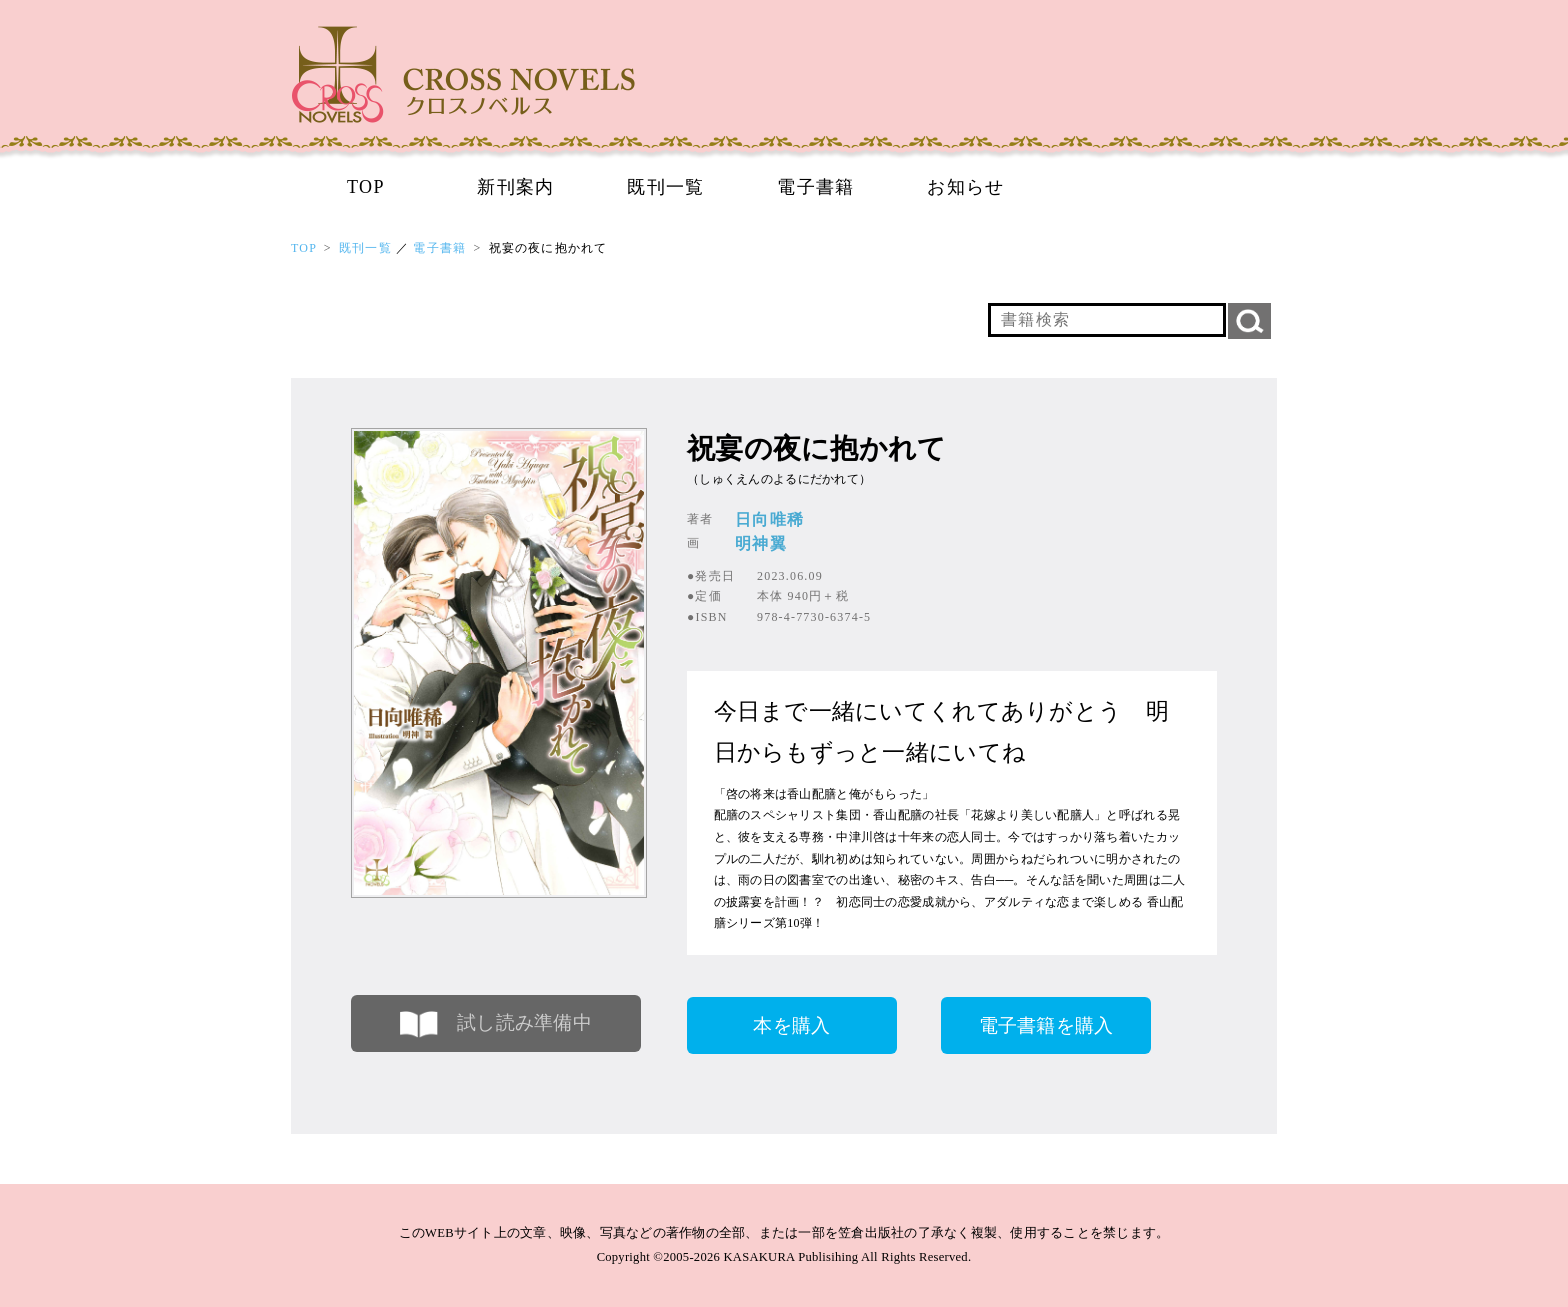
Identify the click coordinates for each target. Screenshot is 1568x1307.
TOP (366, 187)
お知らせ (966, 187)
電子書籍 (816, 187)
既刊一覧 (666, 187)
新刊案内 (516, 187)
